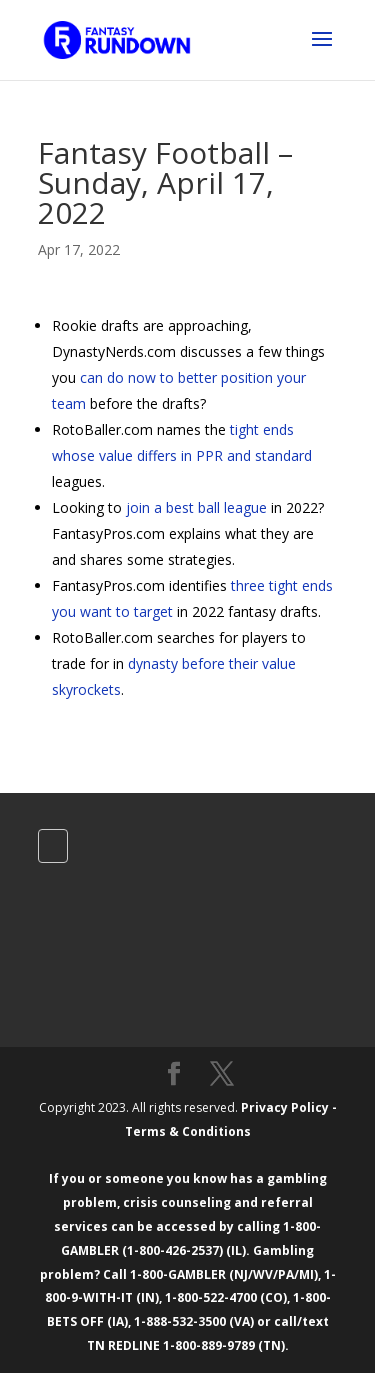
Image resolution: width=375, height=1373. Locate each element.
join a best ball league (196, 507)
